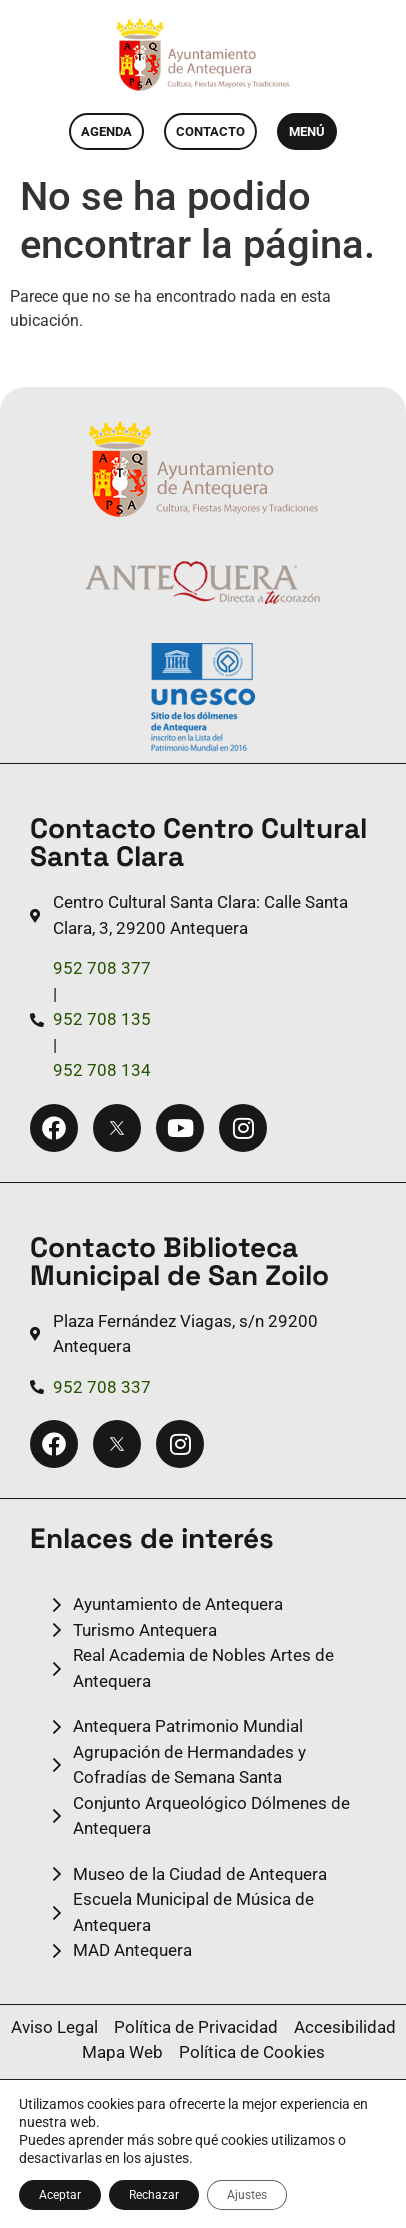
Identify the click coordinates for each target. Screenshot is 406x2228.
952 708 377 (102, 968)
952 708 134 (102, 1070)
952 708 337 (102, 1387)
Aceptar (60, 2195)
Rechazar (154, 2195)
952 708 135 (102, 1019)
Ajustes (247, 2195)
